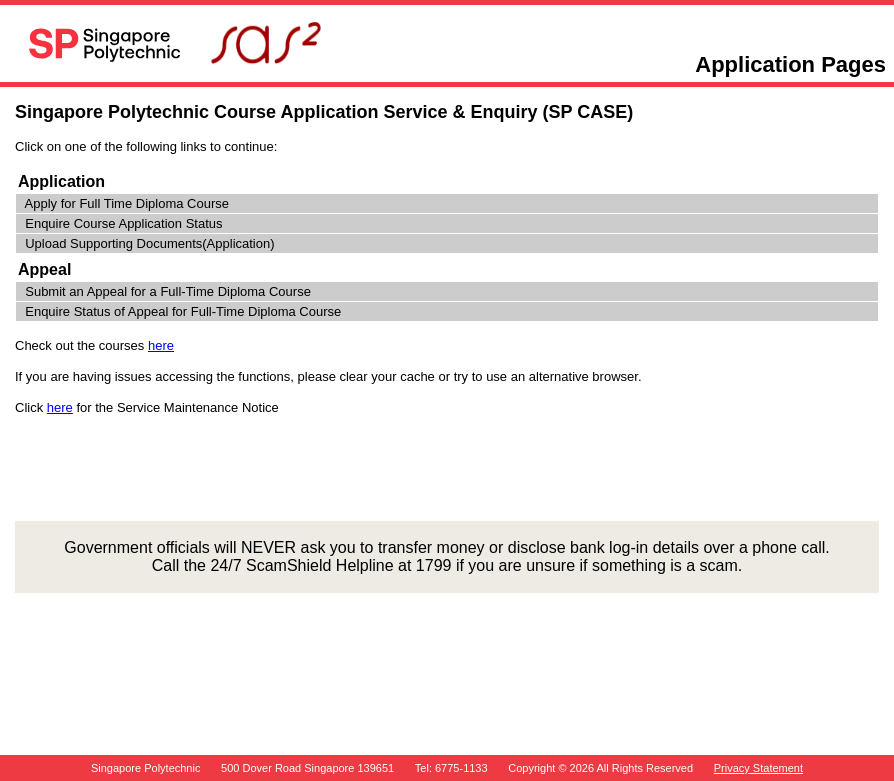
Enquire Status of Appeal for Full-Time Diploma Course (183, 311)
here (161, 345)
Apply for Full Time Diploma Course (127, 203)
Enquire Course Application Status (123, 223)
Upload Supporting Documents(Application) (149, 243)
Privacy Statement (758, 768)
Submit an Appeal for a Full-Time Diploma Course (168, 291)
